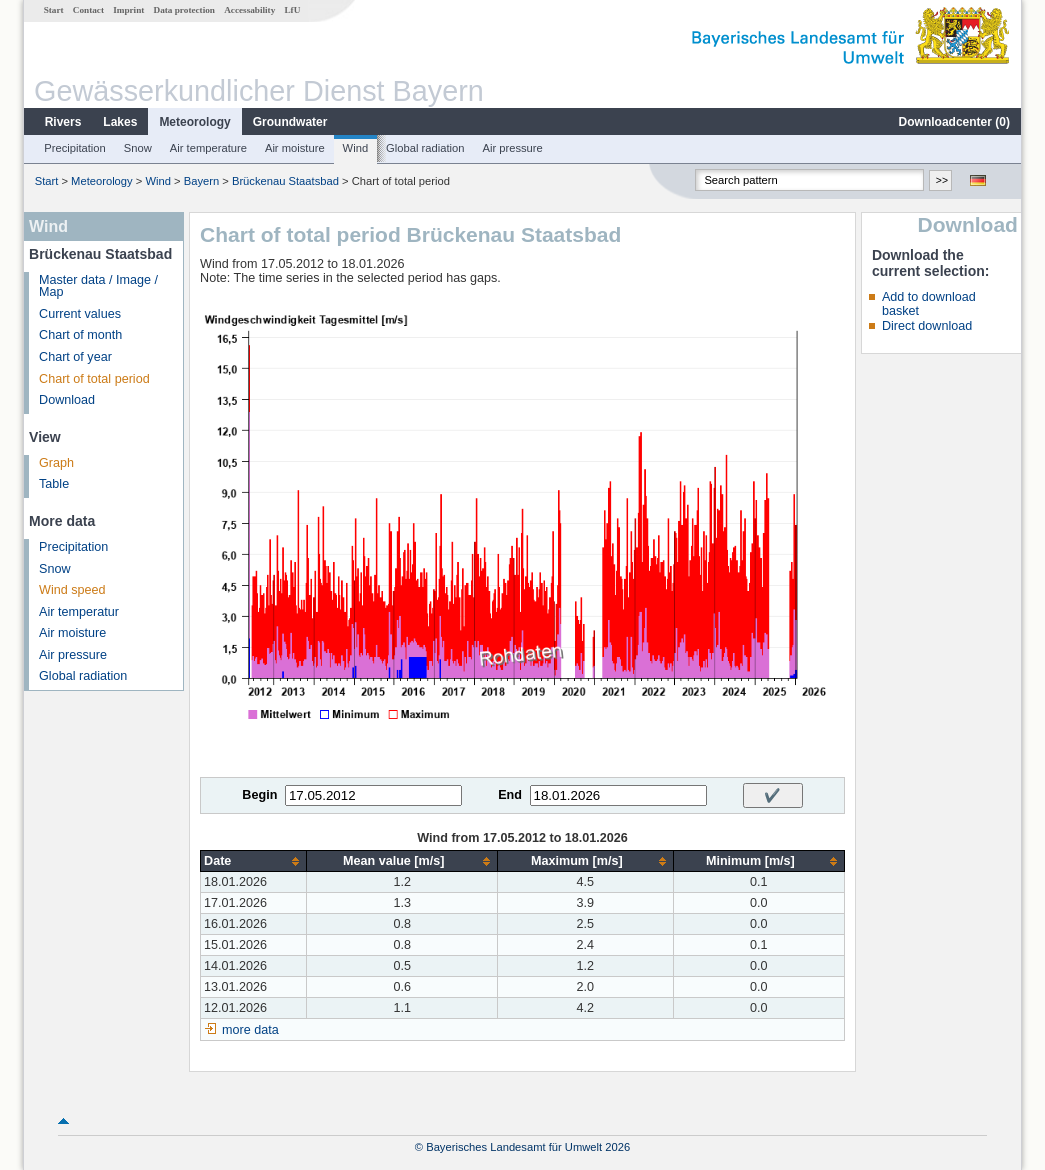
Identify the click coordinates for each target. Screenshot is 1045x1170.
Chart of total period (94, 379)
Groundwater (290, 122)
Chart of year (75, 357)
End (510, 795)
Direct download (927, 326)
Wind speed (72, 590)
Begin (259, 795)
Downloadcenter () (954, 122)
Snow (138, 148)
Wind (356, 148)
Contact (88, 10)
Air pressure (512, 148)
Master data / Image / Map (98, 286)
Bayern (201, 181)
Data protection (184, 10)
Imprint (128, 10)
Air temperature (208, 148)
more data (250, 1030)
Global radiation (425, 148)
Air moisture (295, 148)
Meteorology (194, 122)
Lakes (120, 122)
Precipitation (75, 148)
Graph (56, 463)
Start (54, 10)
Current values (80, 314)
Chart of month (80, 335)
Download (67, 400)
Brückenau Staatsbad (285, 181)
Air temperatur (79, 612)
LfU (292, 10)
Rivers (63, 122)
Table (54, 484)
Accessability (249, 10)
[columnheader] (254, 861)
